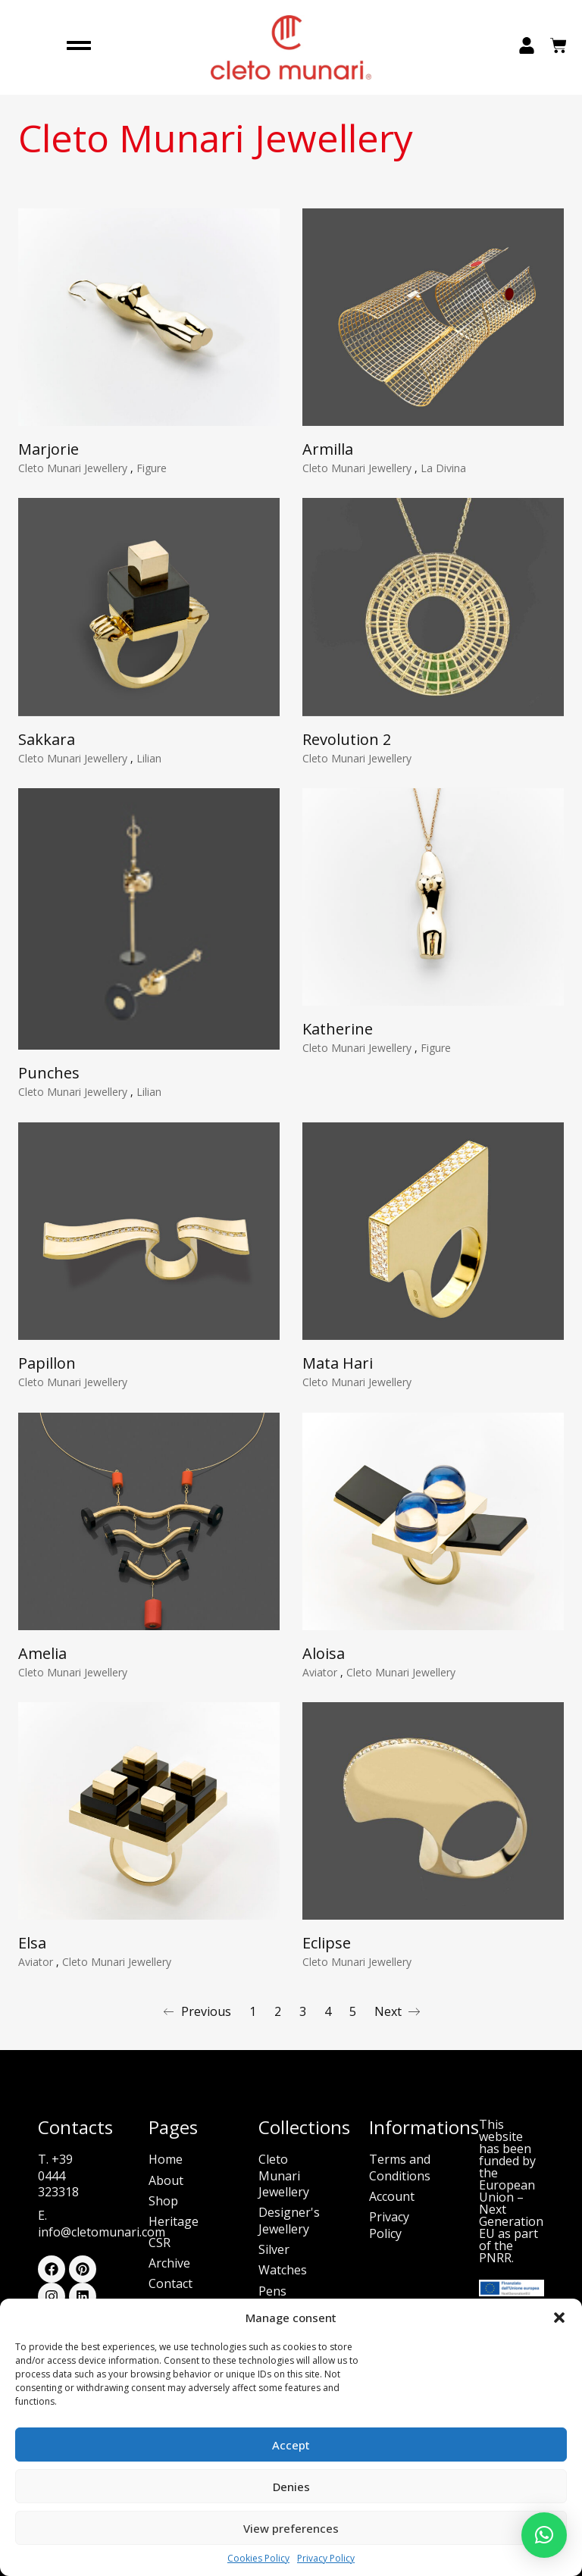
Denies (291, 2486)
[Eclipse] (433, 1819)
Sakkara (46, 739)
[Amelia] (149, 1529)
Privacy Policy (326, 2559)
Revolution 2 (346, 739)
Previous (197, 2011)
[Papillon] (149, 1239)
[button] (559, 2317)
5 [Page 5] (352, 2011)
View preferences (291, 2528)
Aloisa (323, 1661)
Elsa (32, 1951)
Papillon (47, 1371)
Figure (151, 468)
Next (397, 2011)
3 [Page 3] (302, 2011)
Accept (291, 2444)
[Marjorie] (149, 317)
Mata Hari (337, 1371)
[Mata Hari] (433, 1239)
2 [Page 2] (277, 2011)
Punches (49, 1081)
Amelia (42, 1661)
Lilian (148, 758)
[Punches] (149, 927)
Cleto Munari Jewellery (74, 468)
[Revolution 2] (433, 606)
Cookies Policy (258, 2559)
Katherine (337, 1037)
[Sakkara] (149, 606)
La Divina (443, 468)
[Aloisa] (433, 1529)
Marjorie (48, 449)
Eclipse (326, 1951)
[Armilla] (433, 317)
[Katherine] (433, 905)
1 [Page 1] (252, 2011)
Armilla (327, 449)
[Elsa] (149, 1819)
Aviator (321, 1680)
